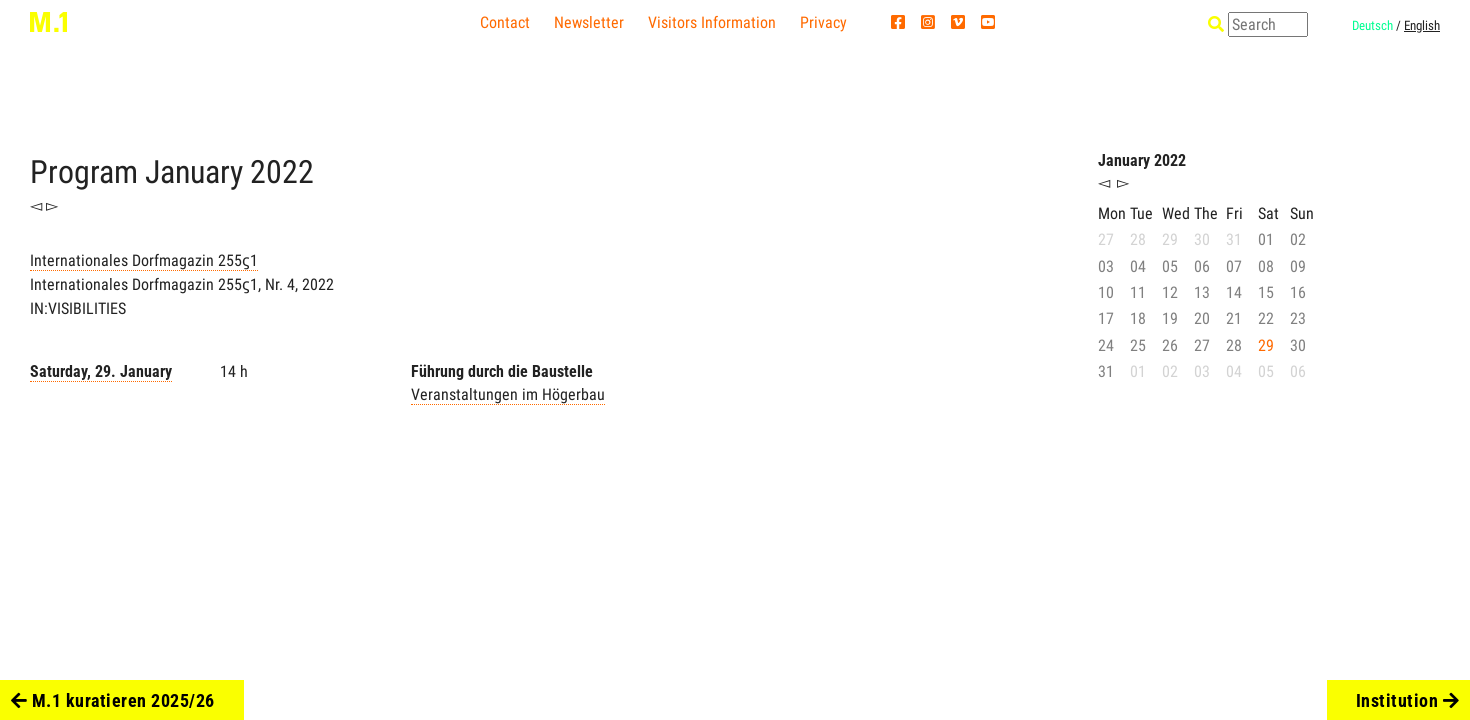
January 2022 (1142, 160)
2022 (282, 172)
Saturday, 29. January (101, 371)
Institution (1408, 700)
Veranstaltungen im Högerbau (508, 394)
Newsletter (589, 22)
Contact (505, 22)
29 (1266, 345)
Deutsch (1372, 25)
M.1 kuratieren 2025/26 (113, 700)
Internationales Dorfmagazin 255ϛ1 (144, 260)
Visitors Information (712, 22)
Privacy (823, 22)
